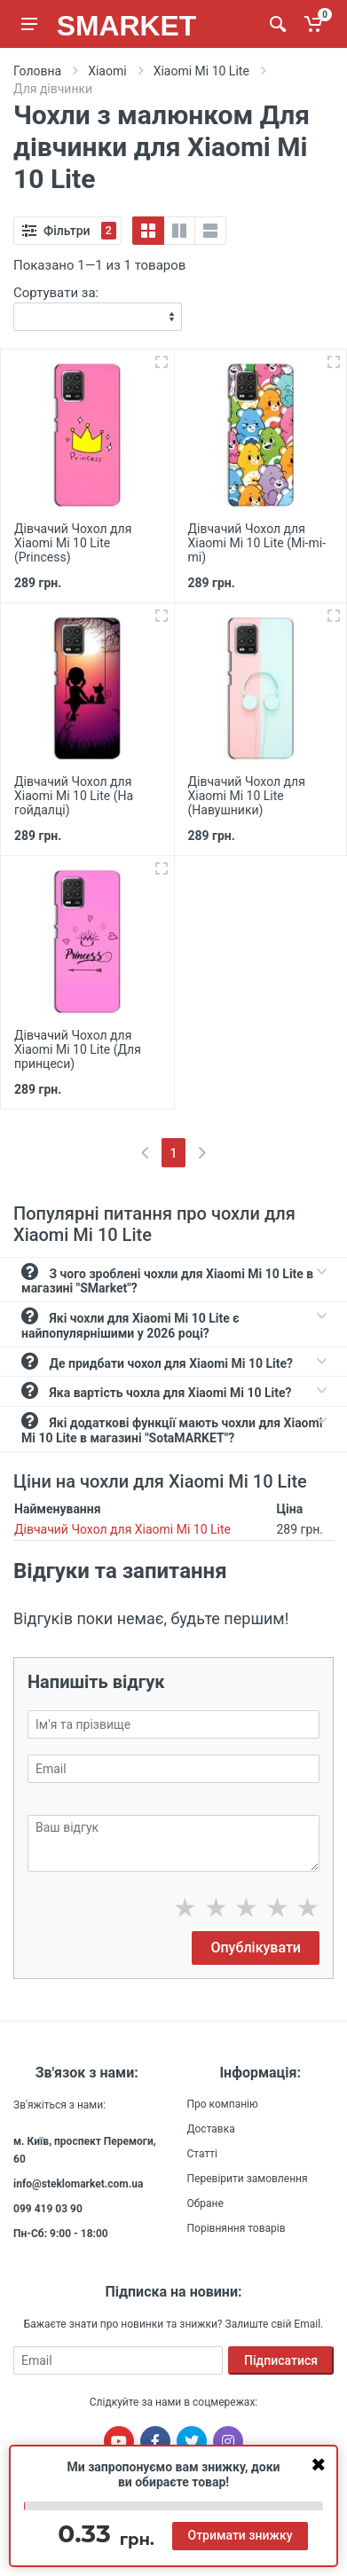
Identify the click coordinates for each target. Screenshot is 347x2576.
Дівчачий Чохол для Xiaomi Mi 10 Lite (122, 1529)
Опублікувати (255, 1947)
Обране (205, 2203)
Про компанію (222, 2104)
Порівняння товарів (236, 2228)
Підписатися (281, 2360)
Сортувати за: (56, 293)
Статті (202, 2154)
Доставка (211, 2129)
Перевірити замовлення (247, 2178)
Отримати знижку (239, 2535)
